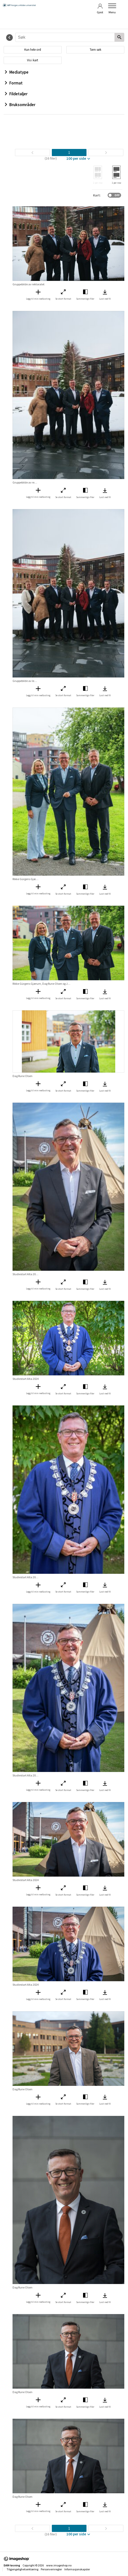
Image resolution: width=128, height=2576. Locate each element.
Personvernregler (51, 2569)
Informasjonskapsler (77, 2569)
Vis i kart (32, 60)
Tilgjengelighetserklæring (22, 2569)
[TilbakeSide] (32, 152)
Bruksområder (20, 104)
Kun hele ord (32, 50)
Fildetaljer (16, 94)
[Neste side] (105, 152)
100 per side (76, 158)
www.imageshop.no (58, 2565)
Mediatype (16, 72)
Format (14, 83)
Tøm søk (95, 50)
